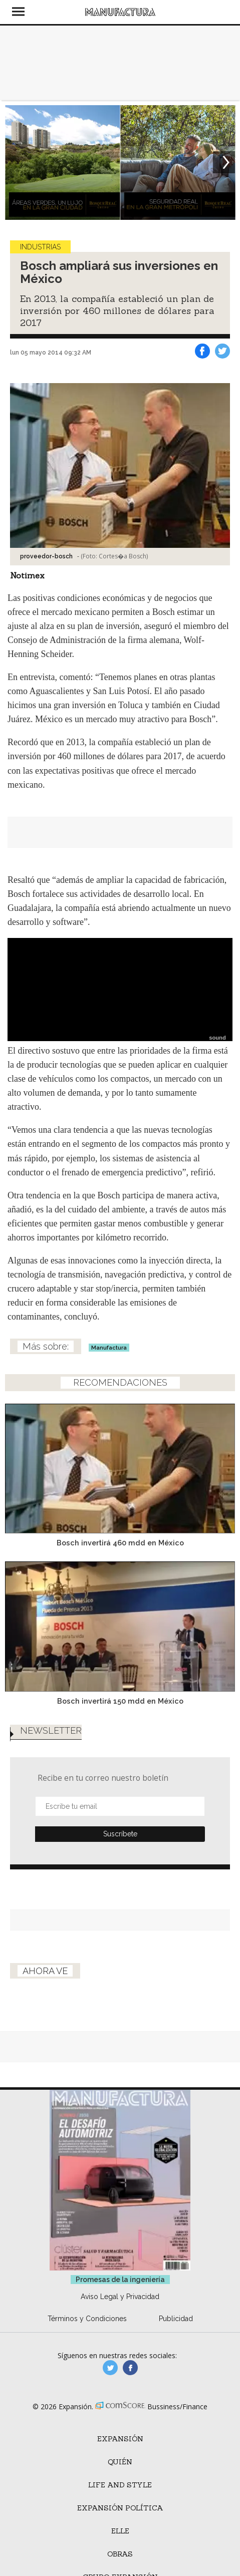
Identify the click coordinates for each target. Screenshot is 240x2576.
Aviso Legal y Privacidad (120, 2297)
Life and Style (120, 2484)
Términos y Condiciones (87, 2319)
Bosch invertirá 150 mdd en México (120, 1701)
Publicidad (176, 2319)
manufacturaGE (110, 2367)
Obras (120, 2553)
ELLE (120, 2530)
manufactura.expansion (130, 2367)
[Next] (224, 162)
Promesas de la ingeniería (120, 2280)
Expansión (120, 2438)
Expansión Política (120, 2507)
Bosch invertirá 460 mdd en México (120, 1542)
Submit (120, 1834)
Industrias (40, 247)
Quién (120, 2461)
